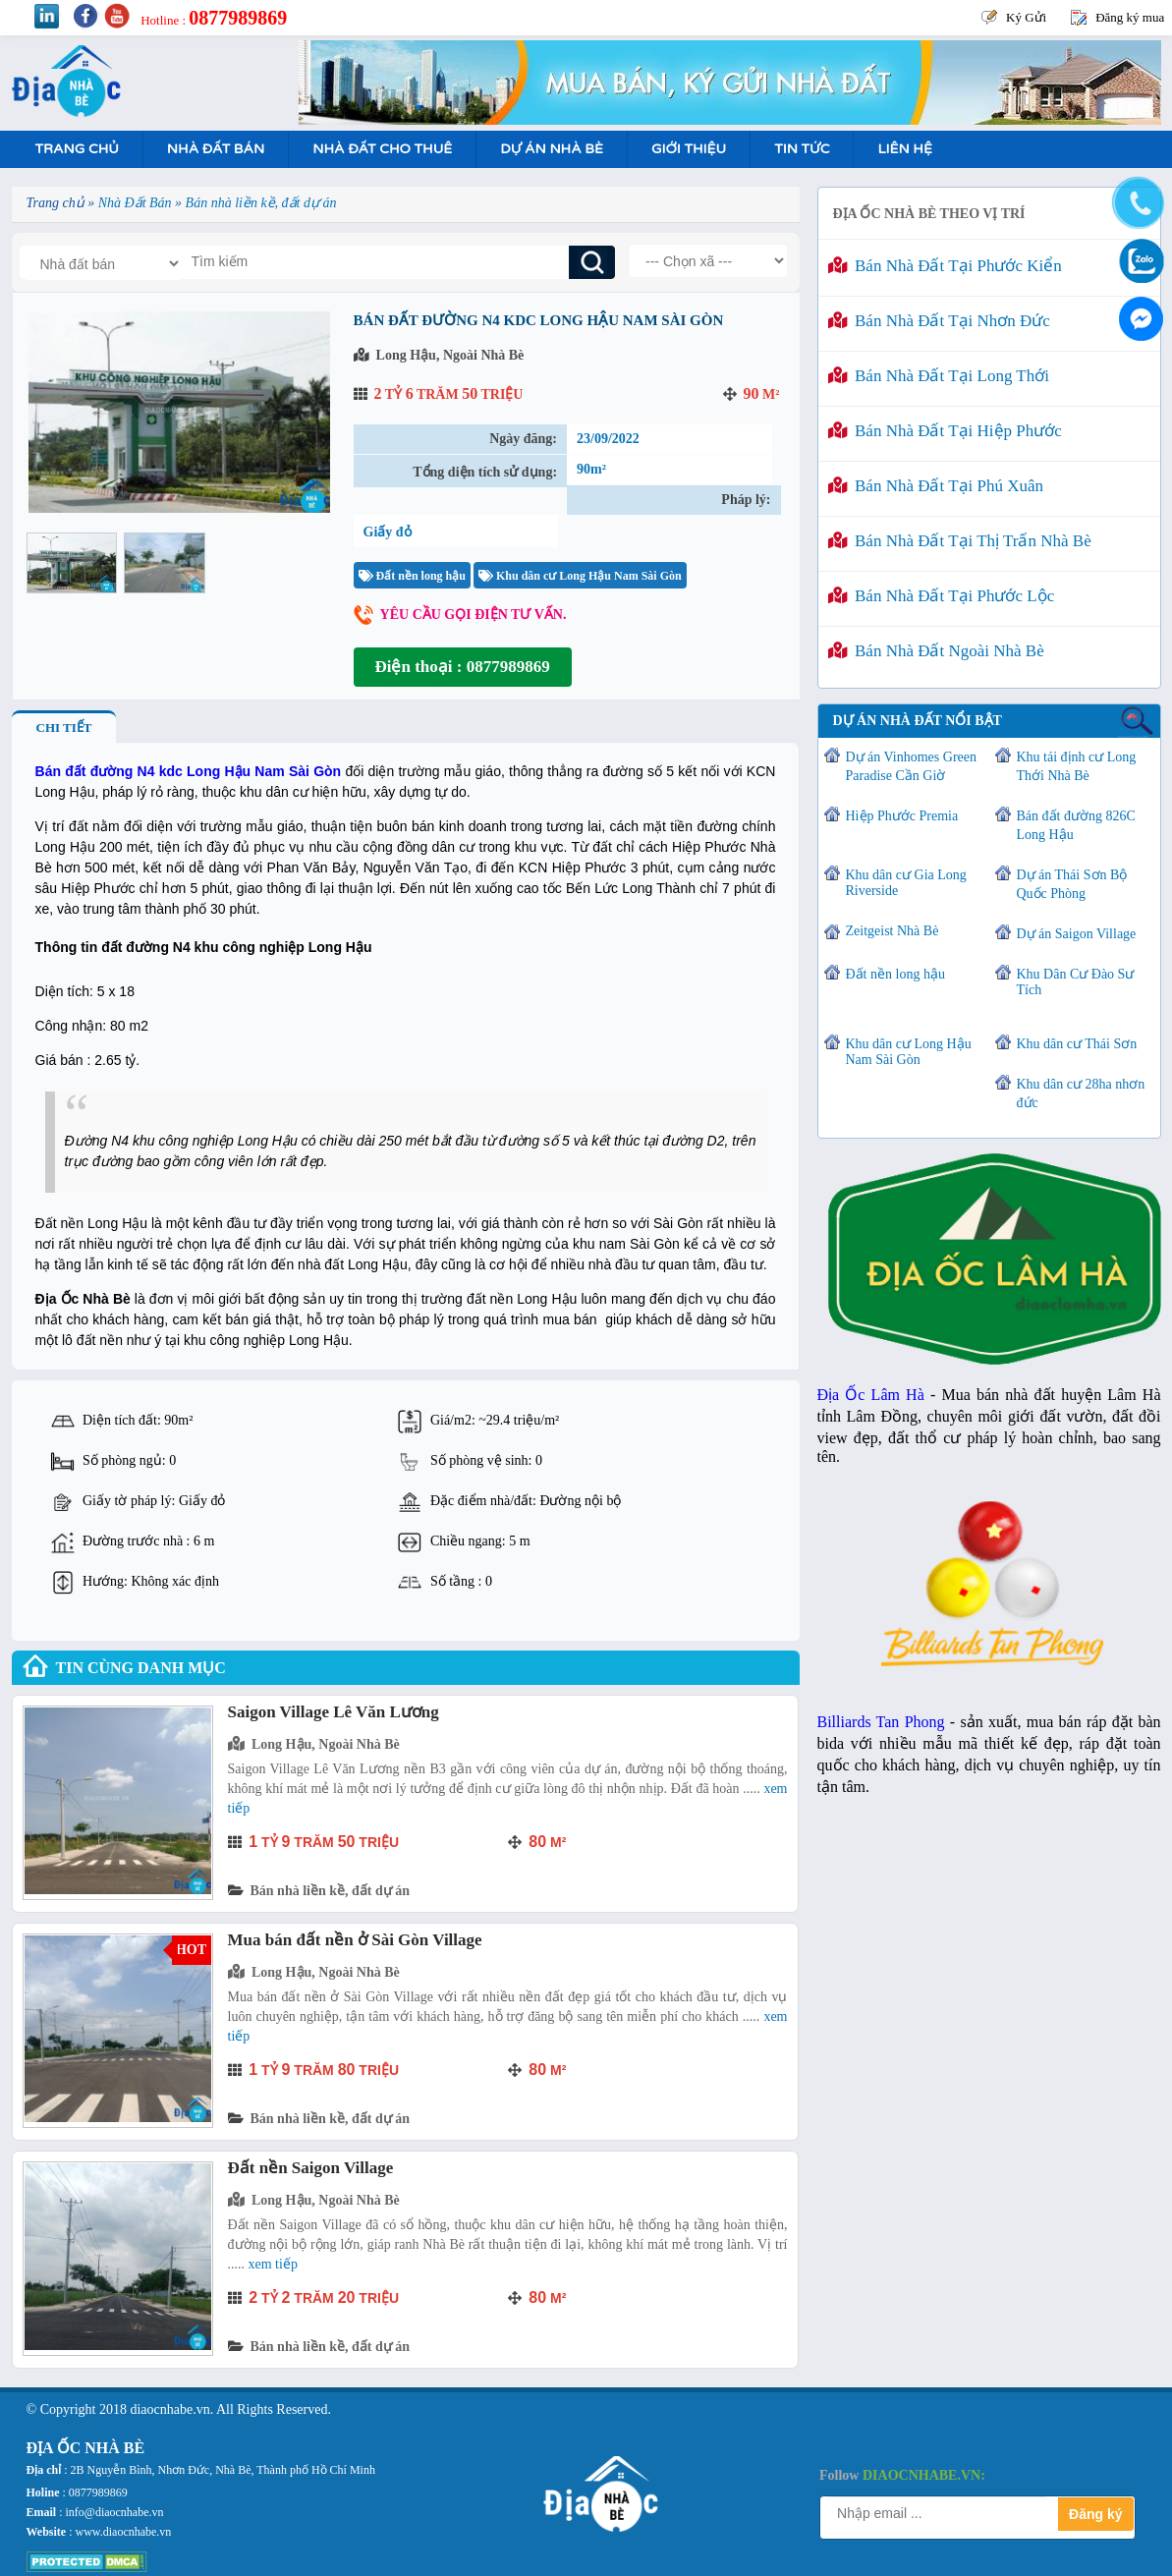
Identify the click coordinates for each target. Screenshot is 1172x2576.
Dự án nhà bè (551, 148)
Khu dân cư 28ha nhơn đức (1081, 1093)
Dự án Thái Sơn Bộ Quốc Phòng (1072, 884)
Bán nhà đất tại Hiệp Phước (945, 430)
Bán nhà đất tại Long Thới (938, 375)
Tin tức (801, 148)
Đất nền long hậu (412, 576)
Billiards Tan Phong (881, 1721)
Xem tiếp (273, 2264)
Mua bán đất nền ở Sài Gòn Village (355, 1940)
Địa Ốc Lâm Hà (870, 1394)
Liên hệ (904, 148)
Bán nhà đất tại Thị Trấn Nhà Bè (959, 541)
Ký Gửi (1026, 17)
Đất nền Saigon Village (311, 2167)
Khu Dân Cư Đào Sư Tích (1076, 982)
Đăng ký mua (1129, 17)
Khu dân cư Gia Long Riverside (906, 883)
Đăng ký (1095, 2514)
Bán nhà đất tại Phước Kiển (945, 265)
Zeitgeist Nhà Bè (892, 931)
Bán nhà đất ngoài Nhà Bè (936, 651)
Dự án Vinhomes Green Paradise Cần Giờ (911, 766)
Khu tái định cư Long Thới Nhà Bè (1077, 766)
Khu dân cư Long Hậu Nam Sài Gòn (580, 576)
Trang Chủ (77, 148)
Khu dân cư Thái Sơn (1077, 1043)
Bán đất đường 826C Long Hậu (1076, 825)
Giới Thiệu (688, 148)
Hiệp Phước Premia (902, 816)
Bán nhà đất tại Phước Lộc (941, 596)
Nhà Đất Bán (215, 148)
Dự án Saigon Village (1077, 933)
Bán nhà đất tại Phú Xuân (936, 485)
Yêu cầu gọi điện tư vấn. (473, 614)
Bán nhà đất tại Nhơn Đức (939, 320)
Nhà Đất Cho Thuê (382, 148)
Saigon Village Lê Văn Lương (333, 1712)
